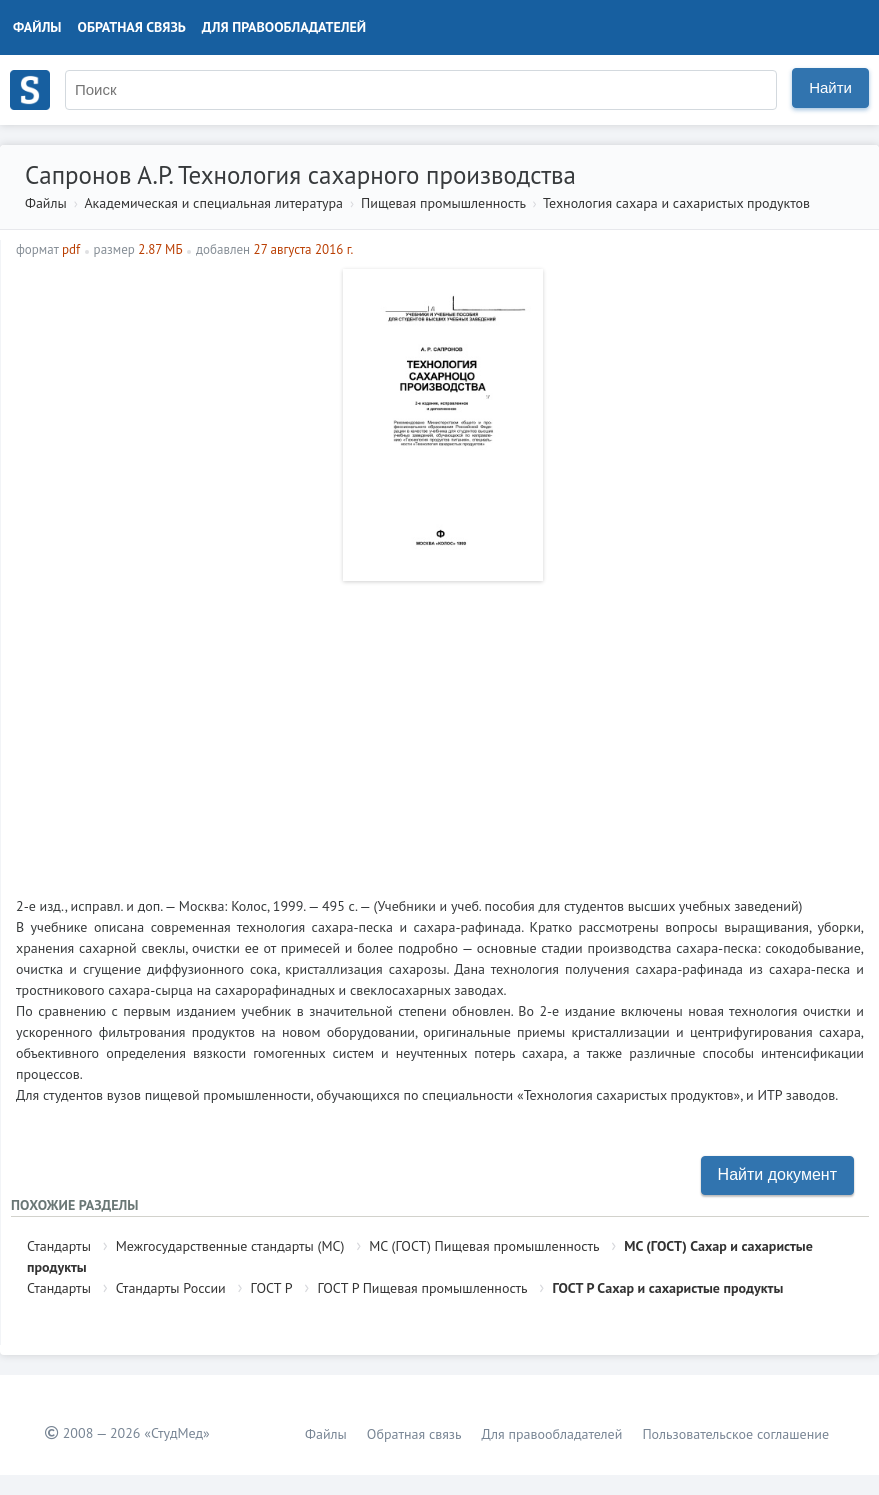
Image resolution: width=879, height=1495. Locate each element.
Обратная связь (132, 27)
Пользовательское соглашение (735, 1434)
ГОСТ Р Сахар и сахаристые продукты (667, 1288)
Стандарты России (171, 1288)
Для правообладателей (284, 27)
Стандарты (59, 1246)
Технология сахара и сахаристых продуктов (676, 203)
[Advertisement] (440, 731)
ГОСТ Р (272, 1288)
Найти (830, 87)
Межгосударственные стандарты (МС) (230, 1246)
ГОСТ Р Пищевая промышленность (422, 1288)
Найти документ (777, 1174)
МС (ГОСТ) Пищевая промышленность (484, 1246)
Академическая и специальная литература (213, 203)
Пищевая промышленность (443, 203)
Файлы (37, 27)
